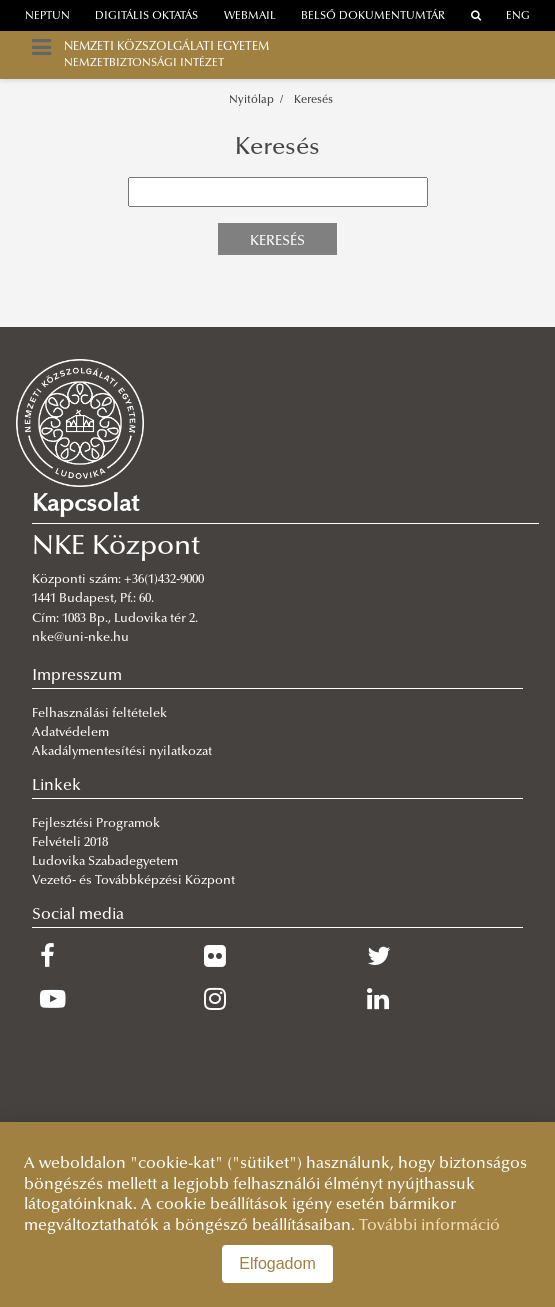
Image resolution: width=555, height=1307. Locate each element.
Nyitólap (251, 100)
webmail (250, 16)
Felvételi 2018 (70, 843)
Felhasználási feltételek (99, 714)
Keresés (313, 100)
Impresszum (77, 676)
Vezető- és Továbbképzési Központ (133, 881)
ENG (518, 16)
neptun (47, 16)
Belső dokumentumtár (373, 16)
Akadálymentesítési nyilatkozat (122, 752)
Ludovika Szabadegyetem (105, 862)
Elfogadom (277, 1263)
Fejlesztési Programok (96, 824)
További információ (429, 1226)
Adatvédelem (70, 733)
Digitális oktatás (146, 16)
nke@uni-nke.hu (80, 638)
